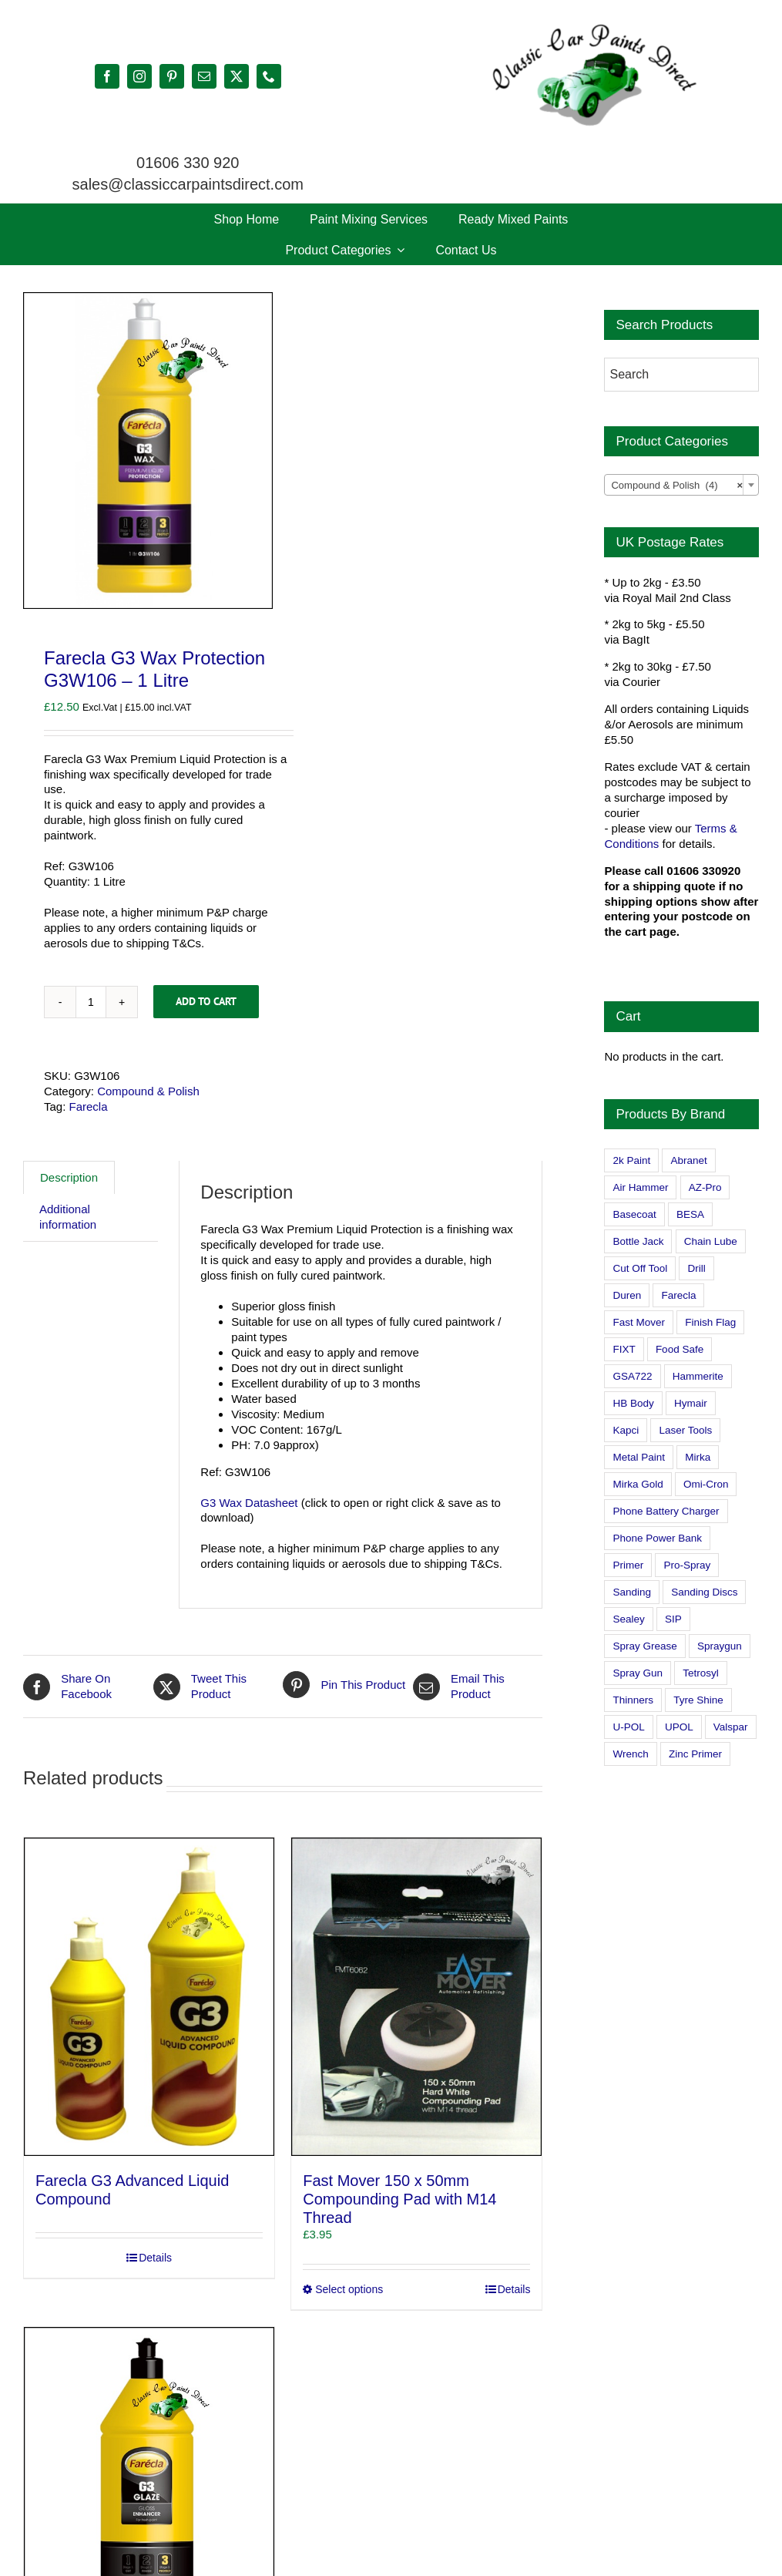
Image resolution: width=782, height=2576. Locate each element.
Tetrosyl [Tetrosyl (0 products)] (701, 1673)
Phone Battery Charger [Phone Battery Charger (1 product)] (666, 1511)
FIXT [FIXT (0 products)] (624, 1349)
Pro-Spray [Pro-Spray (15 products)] (686, 1565)
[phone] (269, 76)
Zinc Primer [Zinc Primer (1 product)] (695, 1754)
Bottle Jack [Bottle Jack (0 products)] (638, 1241)
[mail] (204, 76)
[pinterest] (171, 76)
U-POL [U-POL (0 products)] (628, 1727)
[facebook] (107, 76)
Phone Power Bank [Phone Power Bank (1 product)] (657, 1538)
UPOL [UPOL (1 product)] (679, 1727)
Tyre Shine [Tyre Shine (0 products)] (698, 1700)
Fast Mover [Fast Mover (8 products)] (639, 1322)
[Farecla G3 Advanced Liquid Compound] (149, 1997)
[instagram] (139, 76)
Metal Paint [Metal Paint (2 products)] (639, 1457)
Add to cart (206, 1001)
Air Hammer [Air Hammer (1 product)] (640, 1187)
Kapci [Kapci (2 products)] (626, 1430)
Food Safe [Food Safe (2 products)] (679, 1349)
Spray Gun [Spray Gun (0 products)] (638, 1673)
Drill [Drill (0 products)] (696, 1268)
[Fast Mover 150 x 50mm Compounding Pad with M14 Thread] (416, 1997)
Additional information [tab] (67, 1216)
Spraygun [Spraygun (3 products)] (719, 1646)
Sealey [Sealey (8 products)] (628, 1619)
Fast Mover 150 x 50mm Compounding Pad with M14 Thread (399, 2199)
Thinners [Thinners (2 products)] (633, 1700)
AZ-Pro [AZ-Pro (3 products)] (705, 1187)
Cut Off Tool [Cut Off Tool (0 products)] (640, 1268)
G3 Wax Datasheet (248, 1502)
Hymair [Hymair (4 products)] (690, 1403)
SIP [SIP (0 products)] (673, 1619)
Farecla (88, 1106)
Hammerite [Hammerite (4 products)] (698, 1376)
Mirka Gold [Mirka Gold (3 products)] (638, 1484)
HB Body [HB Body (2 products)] (633, 1403)
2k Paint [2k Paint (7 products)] (631, 1160)
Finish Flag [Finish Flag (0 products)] (710, 1322)
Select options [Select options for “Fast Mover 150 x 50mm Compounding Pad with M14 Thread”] (349, 2289)
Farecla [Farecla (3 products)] (678, 1295)
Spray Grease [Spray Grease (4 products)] (644, 1646)
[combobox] (681, 485)
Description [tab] (69, 1177)
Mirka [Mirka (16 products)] (697, 1457)
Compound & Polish (148, 1091)
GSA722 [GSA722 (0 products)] (632, 1376)
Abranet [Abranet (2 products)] (688, 1160)
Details (155, 2257)
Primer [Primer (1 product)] (628, 1565)
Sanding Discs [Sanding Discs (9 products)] (704, 1592)
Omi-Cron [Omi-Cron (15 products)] (706, 1484)
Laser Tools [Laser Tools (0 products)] (685, 1430)
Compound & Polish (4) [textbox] (677, 485)
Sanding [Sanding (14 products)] (632, 1592)
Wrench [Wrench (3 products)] (630, 1754)
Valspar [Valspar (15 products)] (730, 1727)
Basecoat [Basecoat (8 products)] (634, 1214)
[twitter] (236, 76)
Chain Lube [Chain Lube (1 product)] (710, 1241)
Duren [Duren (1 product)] (627, 1295)
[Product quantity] (91, 1002)
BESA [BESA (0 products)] (690, 1214)
